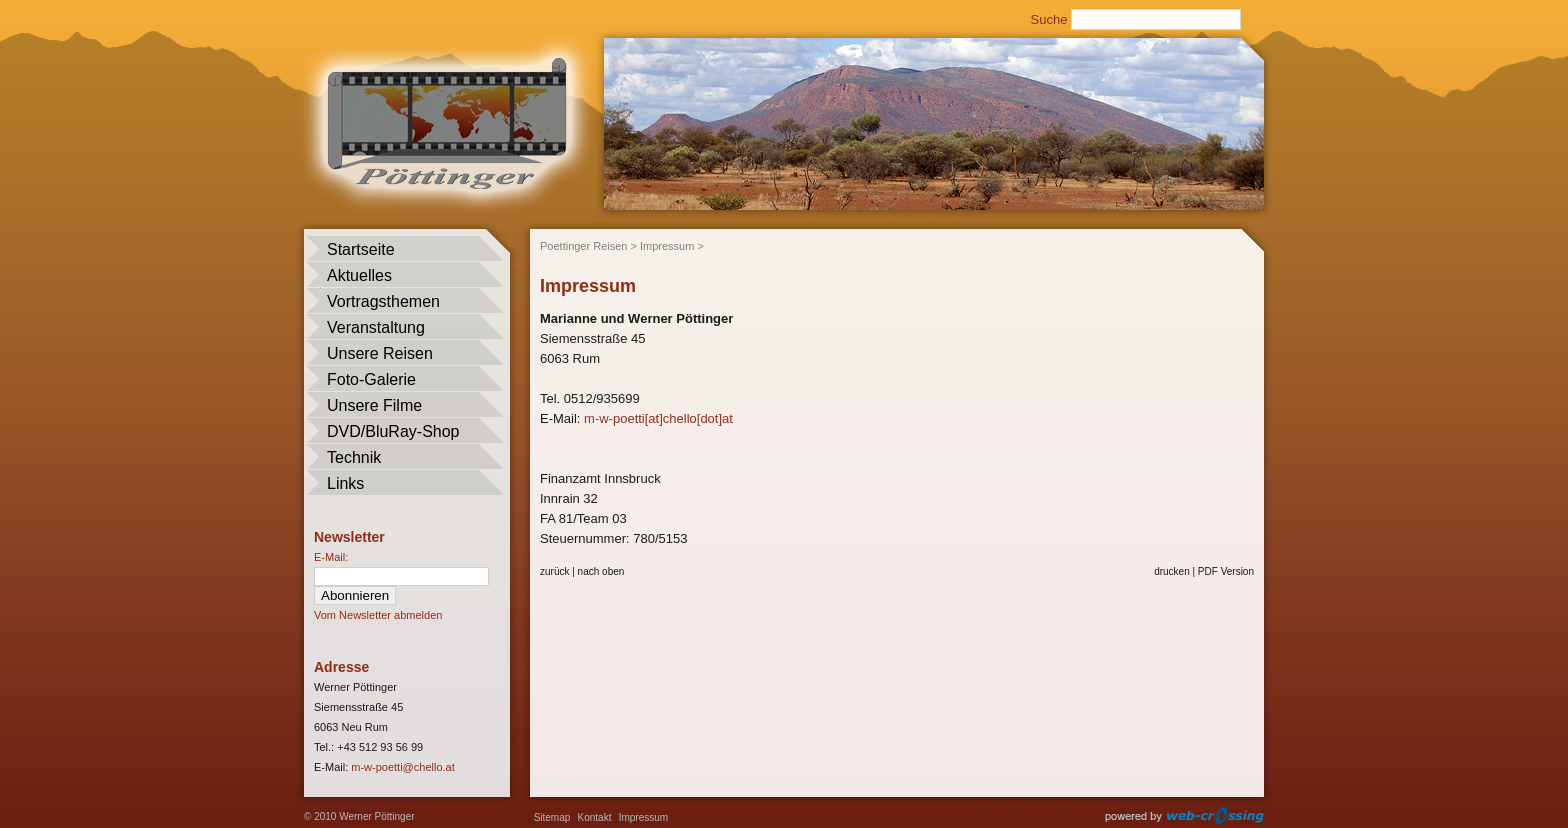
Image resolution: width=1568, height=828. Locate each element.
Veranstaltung (376, 327)
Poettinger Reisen (583, 246)
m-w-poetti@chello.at (402, 767)
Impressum (667, 246)
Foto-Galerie (371, 379)
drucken (1172, 571)
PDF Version (1226, 571)
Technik (354, 457)
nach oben (601, 571)
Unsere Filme (374, 405)
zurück (554, 571)
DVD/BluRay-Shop (393, 431)
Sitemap (552, 817)
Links (345, 483)
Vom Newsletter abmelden (378, 615)
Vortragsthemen (383, 301)
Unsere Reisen (380, 353)
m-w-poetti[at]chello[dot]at (658, 418)
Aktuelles (359, 275)
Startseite (361, 249)
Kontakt (595, 817)
